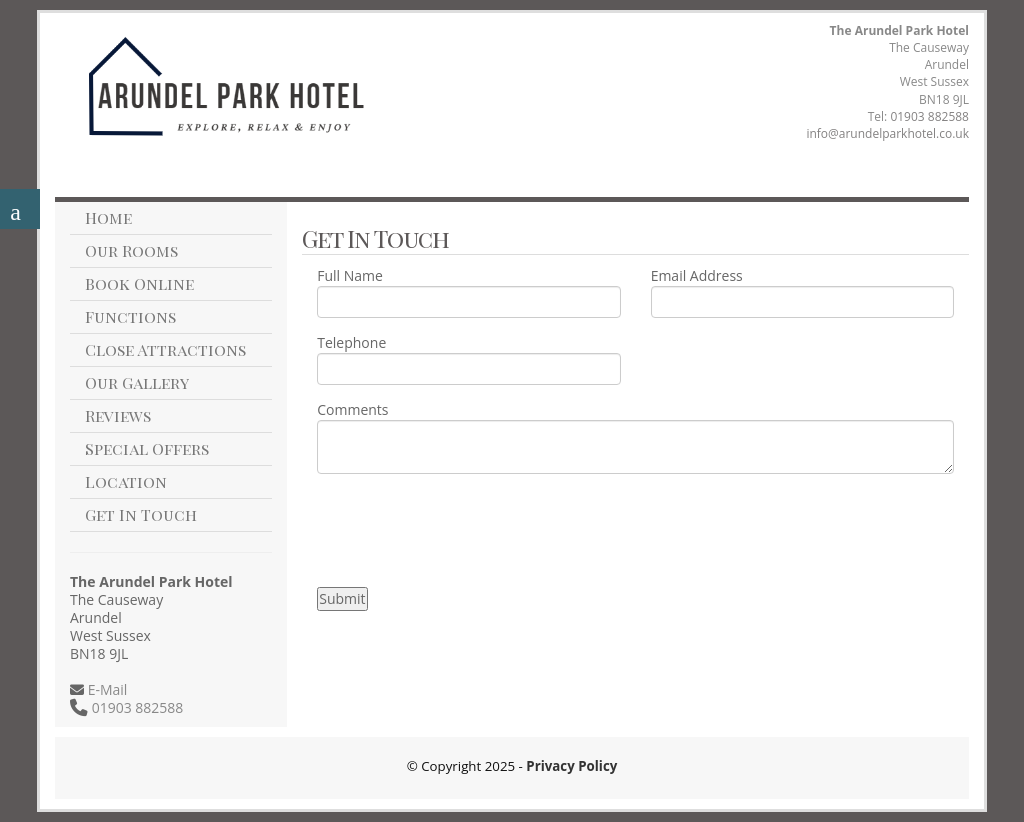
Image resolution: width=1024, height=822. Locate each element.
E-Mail (105, 689)
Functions (130, 316)
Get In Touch (141, 514)
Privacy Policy (571, 766)
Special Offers (147, 448)
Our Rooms (131, 250)
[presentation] (469, 528)
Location (126, 481)
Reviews (118, 415)
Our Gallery (137, 382)
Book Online (139, 283)
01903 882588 (929, 116)
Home (108, 217)
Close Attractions (165, 349)
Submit (342, 598)
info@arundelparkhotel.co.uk (887, 133)
